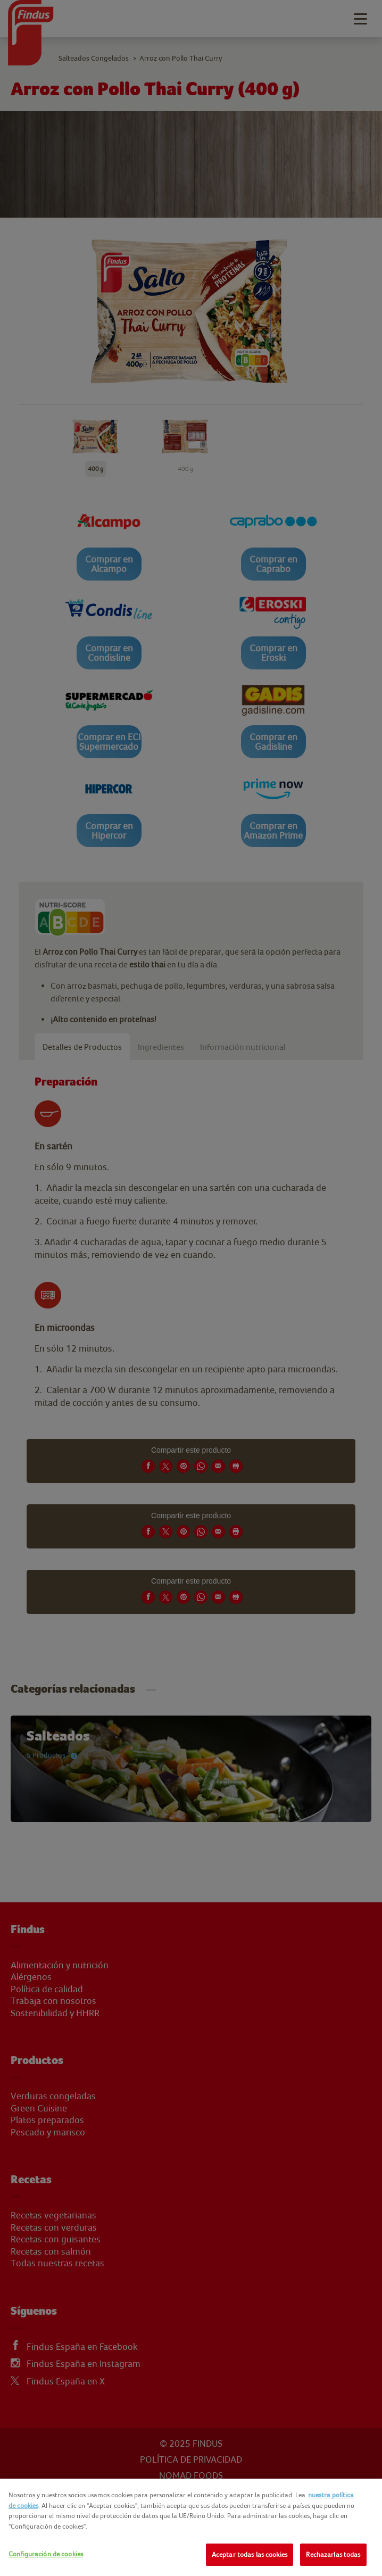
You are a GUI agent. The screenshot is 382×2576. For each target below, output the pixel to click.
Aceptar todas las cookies (249, 2554)
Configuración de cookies (46, 2554)
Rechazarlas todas (333, 2554)
